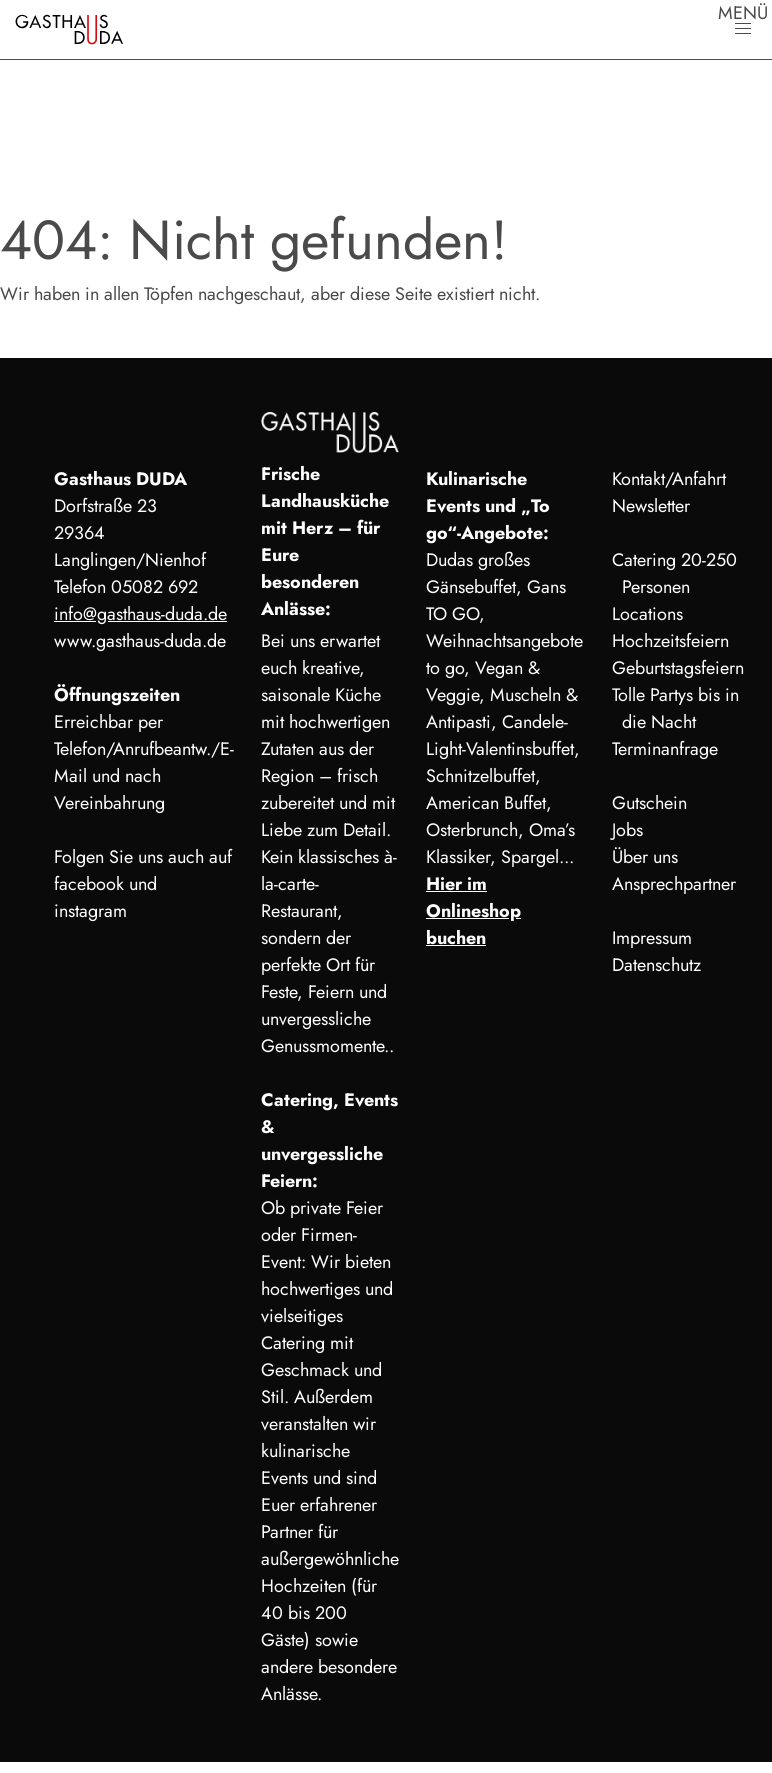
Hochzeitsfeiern (670, 641)
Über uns (645, 857)
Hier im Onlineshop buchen (473, 911)
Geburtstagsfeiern (678, 668)
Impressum (652, 938)
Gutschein (649, 803)
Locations (647, 614)
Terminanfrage (665, 749)
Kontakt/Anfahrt (669, 479)
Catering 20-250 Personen (674, 573)
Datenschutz (656, 965)
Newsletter (651, 506)
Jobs (627, 830)
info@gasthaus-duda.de (140, 614)
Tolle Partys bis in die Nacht (675, 708)
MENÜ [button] (743, 17)
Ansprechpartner (674, 884)
